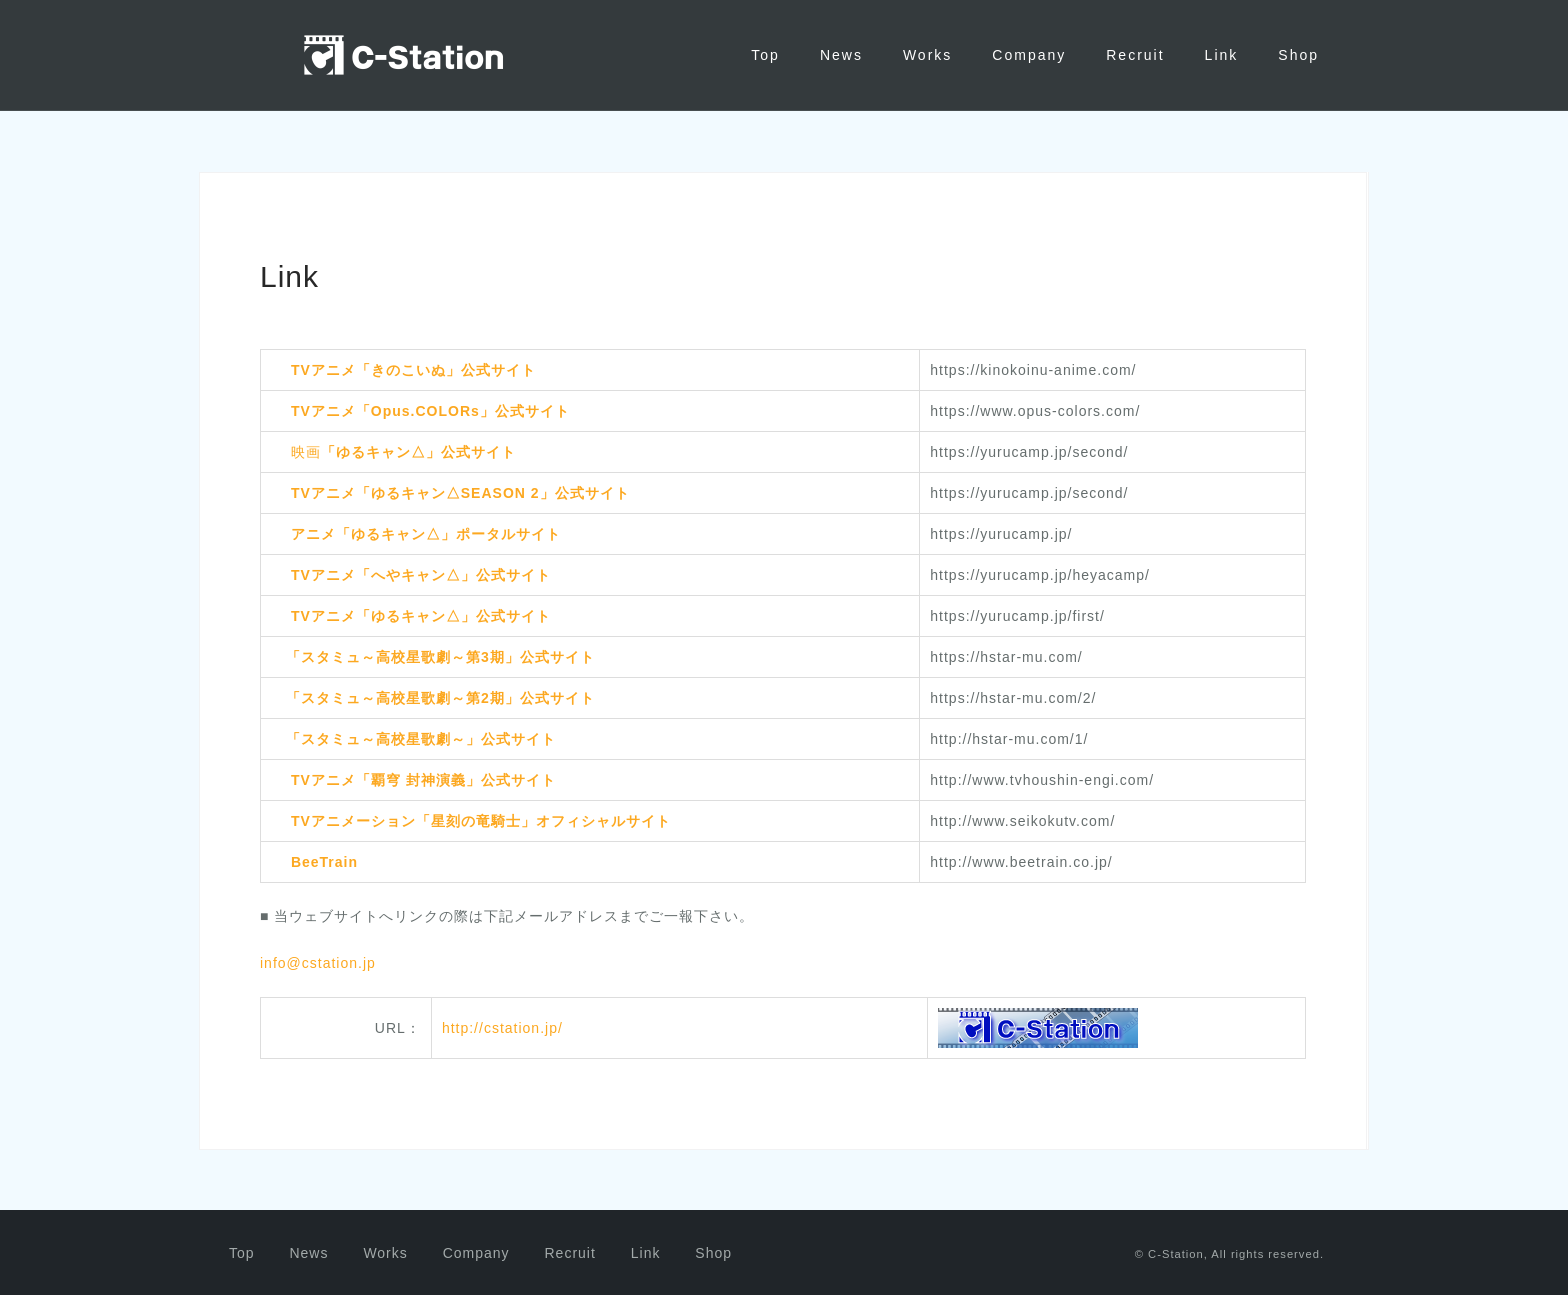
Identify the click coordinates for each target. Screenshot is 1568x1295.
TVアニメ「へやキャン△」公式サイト (421, 574)
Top (765, 55)
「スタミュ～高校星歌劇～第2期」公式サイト (440, 697)
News (841, 55)
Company (1029, 55)
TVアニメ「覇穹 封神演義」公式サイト (423, 779)
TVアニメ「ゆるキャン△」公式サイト (421, 615)
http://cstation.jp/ (502, 1026)
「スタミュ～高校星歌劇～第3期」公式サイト (440, 656)
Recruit (1135, 55)
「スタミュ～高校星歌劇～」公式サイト (421, 738)
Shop (1298, 55)
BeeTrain (324, 861)
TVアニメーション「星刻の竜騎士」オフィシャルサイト (481, 820)
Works (927, 55)
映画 (403, 451)
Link (1222, 55)
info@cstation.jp (318, 962)
